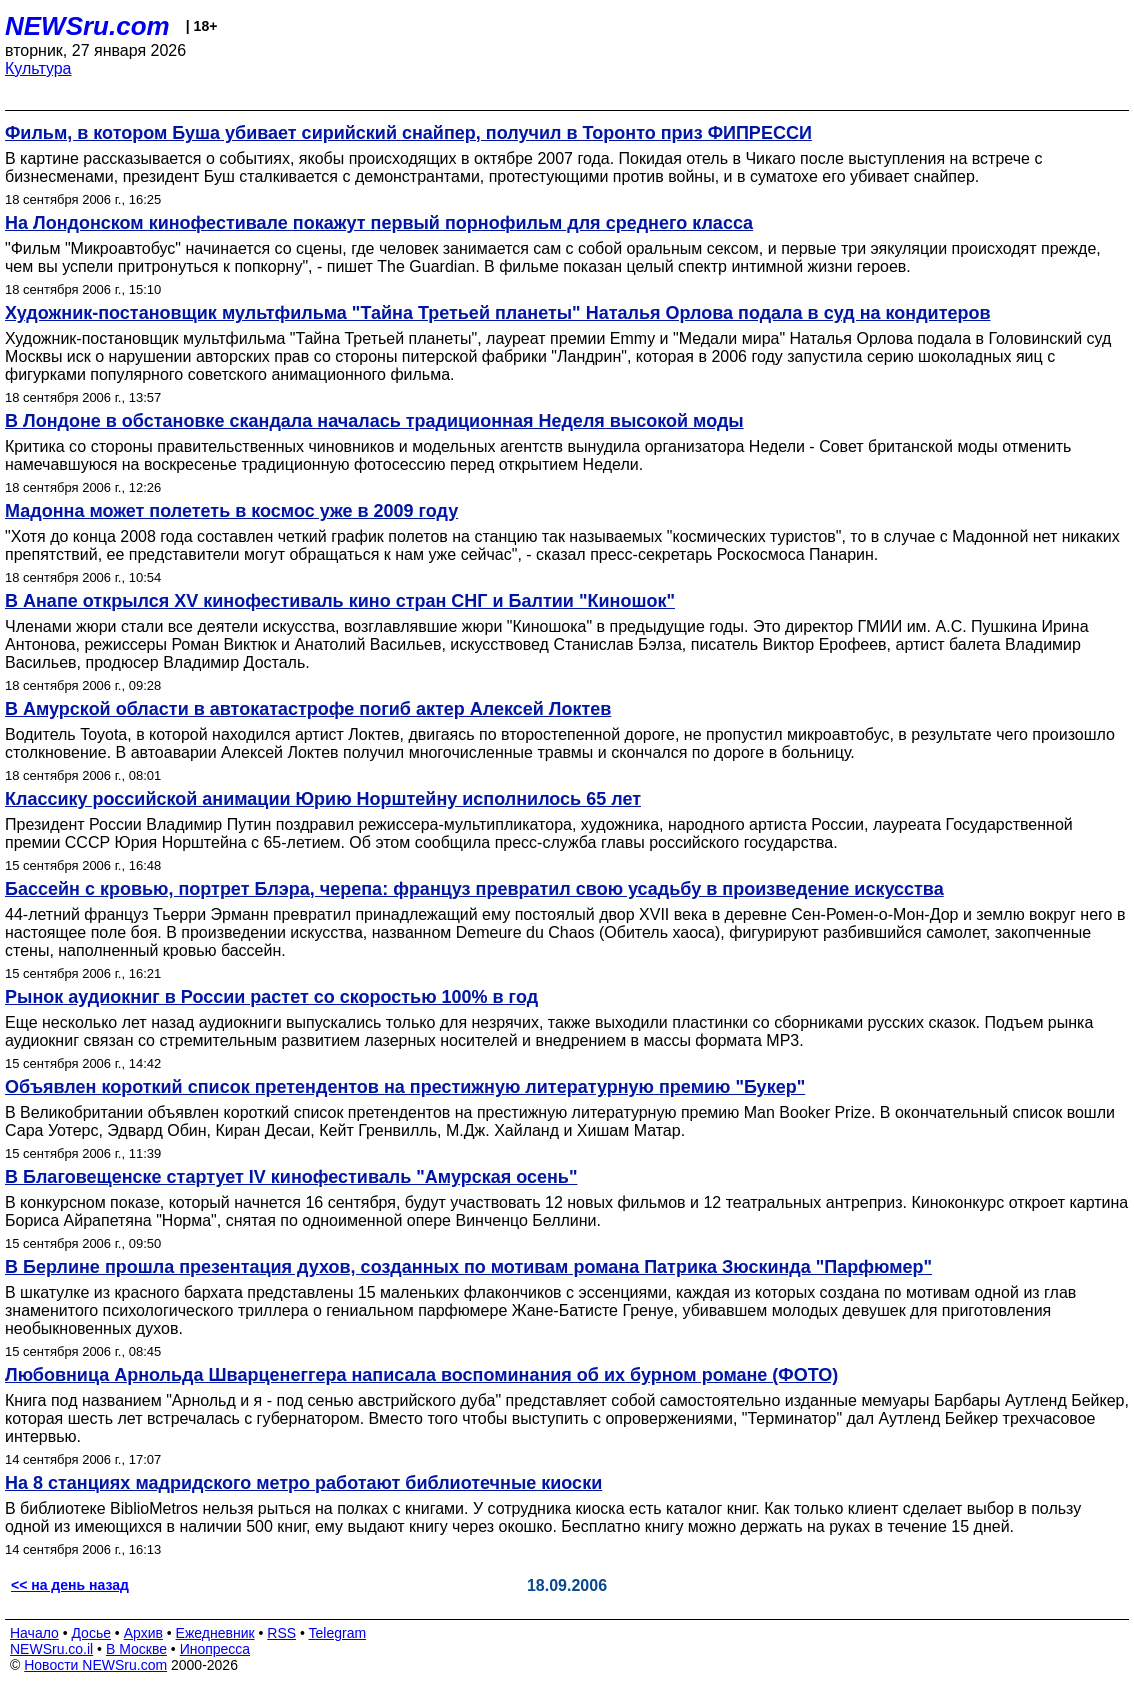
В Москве (136, 1649)
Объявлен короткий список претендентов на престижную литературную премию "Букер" (405, 1087)
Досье (91, 1633)
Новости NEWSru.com (95, 1665)
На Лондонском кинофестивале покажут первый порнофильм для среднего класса (379, 223)
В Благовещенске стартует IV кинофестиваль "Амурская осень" (291, 1177)
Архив (143, 1633)
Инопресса (215, 1649)
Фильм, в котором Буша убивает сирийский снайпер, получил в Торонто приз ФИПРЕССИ (408, 133)
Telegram (338, 1633)
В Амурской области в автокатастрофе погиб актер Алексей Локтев (308, 709)
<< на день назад (70, 1585)
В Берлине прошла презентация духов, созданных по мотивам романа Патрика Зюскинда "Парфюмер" (468, 1267)
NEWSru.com (87, 26)
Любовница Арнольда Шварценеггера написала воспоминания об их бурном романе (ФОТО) (421, 1375)
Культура (38, 68)
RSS (281, 1633)
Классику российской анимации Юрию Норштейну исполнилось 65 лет (323, 799)
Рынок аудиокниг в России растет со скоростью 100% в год (271, 997)
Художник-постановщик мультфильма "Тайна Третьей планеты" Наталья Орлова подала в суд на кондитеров (498, 313)
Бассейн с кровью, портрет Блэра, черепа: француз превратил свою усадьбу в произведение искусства (474, 889)
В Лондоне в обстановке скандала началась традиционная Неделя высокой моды (374, 421)
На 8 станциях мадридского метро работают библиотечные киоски (303, 1483)
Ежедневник (215, 1633)
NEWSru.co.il (51, 1649)
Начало (34, 1633)
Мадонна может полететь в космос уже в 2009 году (231, 511)
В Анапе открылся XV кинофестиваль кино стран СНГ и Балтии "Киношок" (340, 601)
